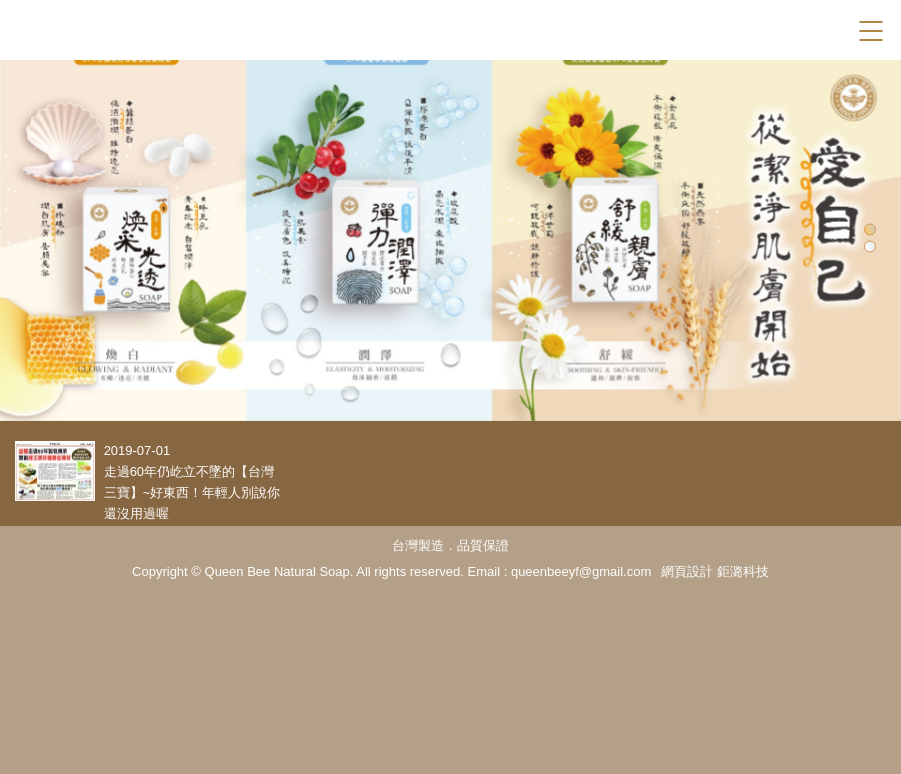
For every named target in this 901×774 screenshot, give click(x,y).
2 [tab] (870, 246)
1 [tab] (870, 229)
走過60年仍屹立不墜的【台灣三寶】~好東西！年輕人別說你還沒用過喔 (192, 492)
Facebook (834, 30)
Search (799, 30)
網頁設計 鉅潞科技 (715, 571)
